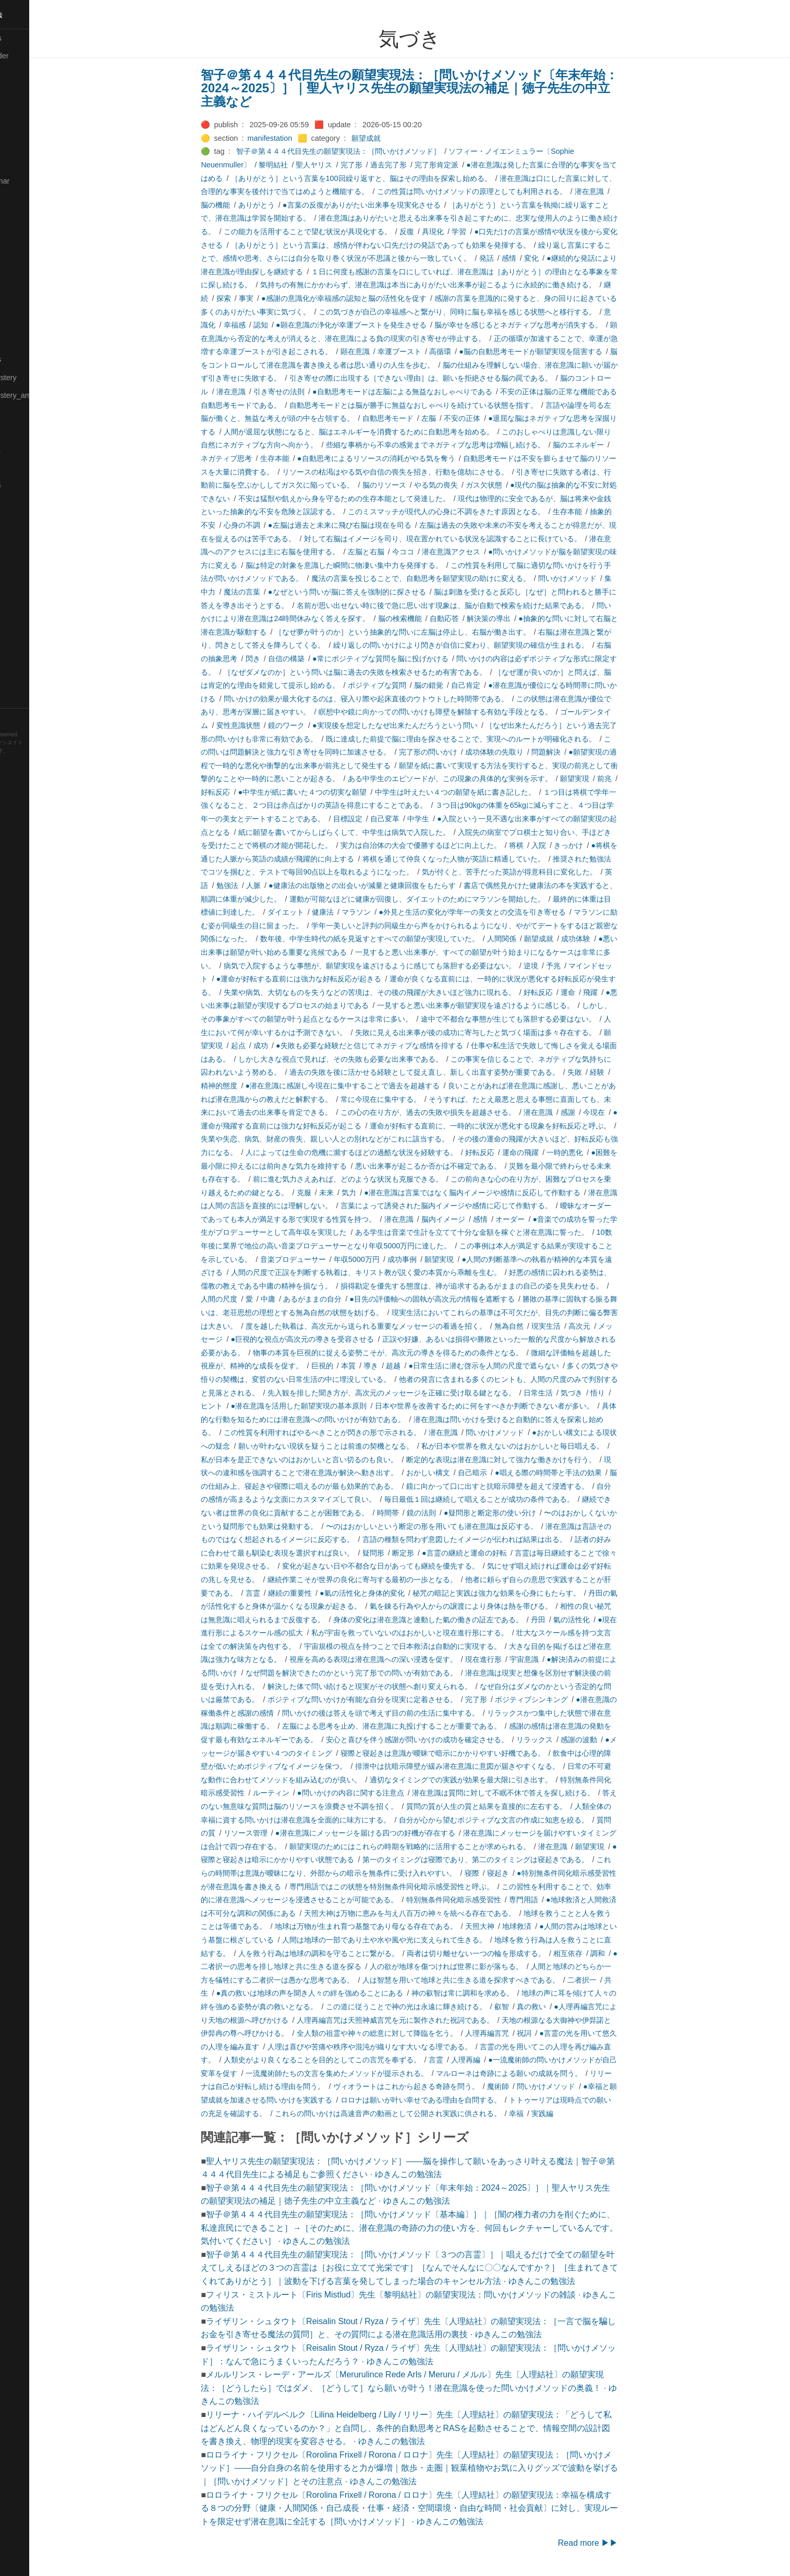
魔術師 (529, 2086)
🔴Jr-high (21, 199)
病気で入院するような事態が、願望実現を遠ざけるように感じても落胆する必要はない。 (401, 966)
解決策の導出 (520, 618)
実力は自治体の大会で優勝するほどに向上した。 (452, 845)
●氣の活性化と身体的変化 (393, 1593)
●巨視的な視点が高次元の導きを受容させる (334, 1339)
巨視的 (353, 1366)
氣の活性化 (603, 1619)
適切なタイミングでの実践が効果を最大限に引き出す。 (492, 1780)
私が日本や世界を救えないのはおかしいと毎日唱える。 (544, 1446)
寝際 (503, 1873)
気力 (380, 1192)
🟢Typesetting (29, 681)
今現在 (626, 1112)
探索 (255, 298)
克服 (335, 1192)
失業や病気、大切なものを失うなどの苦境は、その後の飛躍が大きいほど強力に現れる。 (401, 992)
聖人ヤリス (345, 165)
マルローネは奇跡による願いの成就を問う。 (540, 2073)
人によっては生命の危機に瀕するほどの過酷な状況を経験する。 (383, 1152)
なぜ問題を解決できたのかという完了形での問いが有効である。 (383, 1673)
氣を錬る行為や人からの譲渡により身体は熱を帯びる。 (492, 1606)
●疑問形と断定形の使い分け (522, 1513)
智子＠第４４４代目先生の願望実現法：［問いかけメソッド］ (370, 151)
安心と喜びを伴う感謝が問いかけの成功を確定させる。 (448, 1739)
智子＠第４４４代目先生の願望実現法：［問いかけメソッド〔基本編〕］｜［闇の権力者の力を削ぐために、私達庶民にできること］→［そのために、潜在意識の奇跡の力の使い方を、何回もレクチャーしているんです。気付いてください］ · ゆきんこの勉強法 (441, 2227)
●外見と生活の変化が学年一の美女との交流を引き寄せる (504, 912)
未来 (357, 1192)
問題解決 (577, 752)
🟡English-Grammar (39, 181)
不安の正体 (494, 418)
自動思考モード (419, 418)
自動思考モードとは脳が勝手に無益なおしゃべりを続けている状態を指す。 (445, 405)
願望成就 (397, 138)
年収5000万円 (388, 1259)
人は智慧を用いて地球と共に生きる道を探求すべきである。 (492, 1980)
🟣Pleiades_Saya (34, 484)
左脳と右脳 (397, 552)
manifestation (301, 138)
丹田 (569, 1619)
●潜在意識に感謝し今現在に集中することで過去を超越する (374, 1086)
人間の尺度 (251, 1299)
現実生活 (577, 1326)
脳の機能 (247, 205)
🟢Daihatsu (24, 127)
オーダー (541, 1219)
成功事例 (433, 1259)
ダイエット (317, 912)
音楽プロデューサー (324, 1259)
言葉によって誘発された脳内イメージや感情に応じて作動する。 (478, 1205)
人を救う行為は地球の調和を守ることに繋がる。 (350, 1953)
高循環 (472, 351)
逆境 (562, 966)
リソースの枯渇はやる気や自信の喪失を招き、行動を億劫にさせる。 (426, 472)
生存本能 (306, 458)
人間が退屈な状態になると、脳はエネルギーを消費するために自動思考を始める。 (390, 432)
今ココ (434, 552)
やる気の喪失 (467, 485)
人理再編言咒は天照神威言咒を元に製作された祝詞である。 (426, 2020)
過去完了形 (420, 165)
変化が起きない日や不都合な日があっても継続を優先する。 (412, 1566)
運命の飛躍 (552, 1152)
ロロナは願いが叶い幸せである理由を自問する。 (452, 2100)
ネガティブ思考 (258, 458)
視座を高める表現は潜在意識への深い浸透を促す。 (405, 1659)
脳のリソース (415, 485)
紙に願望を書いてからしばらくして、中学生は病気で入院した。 (375, 832)
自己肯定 (497, 685)
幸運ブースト (431, 351)
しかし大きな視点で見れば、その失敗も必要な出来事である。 (372, 1059)
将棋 (547, 845)
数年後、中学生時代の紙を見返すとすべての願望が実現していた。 (401, 938)
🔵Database (25, 145)
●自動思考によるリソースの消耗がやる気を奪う (408, 458)
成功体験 (607, 938)
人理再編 (497, 2060)
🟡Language (26, 252)
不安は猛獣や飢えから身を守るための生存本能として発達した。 (375, 498)
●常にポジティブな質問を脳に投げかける (412, 658)
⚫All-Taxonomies (35, 38)
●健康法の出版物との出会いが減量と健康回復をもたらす (394, 885)
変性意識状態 (269, 725)
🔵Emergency (28, 163)
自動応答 (475, 618)
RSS (18, 717)
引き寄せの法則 (310, 391)
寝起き (529, 1873)
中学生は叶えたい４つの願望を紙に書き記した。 (486, 792)
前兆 (636, 778)
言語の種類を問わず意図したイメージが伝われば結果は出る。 (496, 1539)
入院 (570, 845)
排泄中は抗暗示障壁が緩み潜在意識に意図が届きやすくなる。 (488, 1766)
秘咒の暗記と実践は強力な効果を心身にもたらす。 (528, 1593)
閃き (284, 658)
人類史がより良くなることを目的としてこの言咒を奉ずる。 (353, 2060)
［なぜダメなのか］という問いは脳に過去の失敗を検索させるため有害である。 (386, 672)
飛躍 (622, 992)
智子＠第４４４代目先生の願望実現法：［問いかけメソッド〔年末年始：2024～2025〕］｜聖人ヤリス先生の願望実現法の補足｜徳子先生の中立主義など (441, 88)
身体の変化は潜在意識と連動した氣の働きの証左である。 (459, 1619)
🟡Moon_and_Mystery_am (48, 395)
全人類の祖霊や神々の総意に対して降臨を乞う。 (408, 2033)
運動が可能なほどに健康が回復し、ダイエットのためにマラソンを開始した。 (448, 899)
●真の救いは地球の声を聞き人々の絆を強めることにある (341, 1993)
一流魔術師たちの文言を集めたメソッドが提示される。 (368, 2073)
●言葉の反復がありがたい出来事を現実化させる (393, 205)
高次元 (611, 1326)
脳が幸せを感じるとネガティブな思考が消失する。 (550, 325)
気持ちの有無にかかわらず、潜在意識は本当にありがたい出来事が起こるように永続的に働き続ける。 (459, 285)
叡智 (533, 2006)
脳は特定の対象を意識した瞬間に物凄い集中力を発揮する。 (375, 565)
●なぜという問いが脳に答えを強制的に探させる (378, 592)
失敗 (606, 1072)
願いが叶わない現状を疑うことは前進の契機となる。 (357, 1446)
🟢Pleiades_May (33, 467)
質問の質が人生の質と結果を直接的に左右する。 (517, 1806)
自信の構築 (317, 658)
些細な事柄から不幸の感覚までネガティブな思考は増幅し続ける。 (466, 445)
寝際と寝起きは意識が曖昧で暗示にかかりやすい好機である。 (474, 1753)
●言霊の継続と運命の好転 (496, 1553)
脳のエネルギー (609, 445)
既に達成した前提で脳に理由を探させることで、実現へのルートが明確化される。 (492, 739)
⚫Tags (17, 663)
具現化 (465, 231)
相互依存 (599, 1953)
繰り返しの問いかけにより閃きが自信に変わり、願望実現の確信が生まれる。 (492, 645)
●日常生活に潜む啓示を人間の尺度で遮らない (515, 1366)
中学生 (450, 819)
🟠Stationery (26, 645)
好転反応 (247, 792)
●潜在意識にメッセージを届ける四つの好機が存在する (397, 1833)
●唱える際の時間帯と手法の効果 (580, 1472)
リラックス (566, 1739)
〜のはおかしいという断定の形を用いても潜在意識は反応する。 (463, 1526)
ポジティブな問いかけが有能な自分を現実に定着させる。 (394, 1699)
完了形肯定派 (468, 165)
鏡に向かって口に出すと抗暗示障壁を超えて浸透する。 (528, 1486)
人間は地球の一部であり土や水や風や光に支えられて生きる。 (415, 1940)
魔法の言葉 (273, 592)
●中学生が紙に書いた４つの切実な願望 (334, 792)
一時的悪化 (596, 1152)
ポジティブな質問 (408, 685)
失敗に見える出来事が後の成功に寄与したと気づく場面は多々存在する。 (506, 1032)
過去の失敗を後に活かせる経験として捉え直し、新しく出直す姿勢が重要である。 (456, 1072)
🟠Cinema (22, 109)
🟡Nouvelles (26, 413)
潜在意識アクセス (483, 552)
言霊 (284, 1593)
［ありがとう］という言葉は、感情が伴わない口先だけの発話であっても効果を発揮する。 (412, 245)
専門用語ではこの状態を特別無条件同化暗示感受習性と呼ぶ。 (423, 1886)
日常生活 (569, 1393)
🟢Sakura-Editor (32, 520)
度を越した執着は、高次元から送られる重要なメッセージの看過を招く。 (397, 1326)
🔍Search (21, 538)
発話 (518, 258)
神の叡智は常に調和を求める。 (494, 1993)
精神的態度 (251, 1086)
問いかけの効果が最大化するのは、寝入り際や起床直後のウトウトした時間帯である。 (397, 699)
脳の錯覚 (460, 685)
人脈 (284, 885)
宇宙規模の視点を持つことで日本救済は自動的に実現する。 (433, 1646)
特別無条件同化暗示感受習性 (484, 1899)
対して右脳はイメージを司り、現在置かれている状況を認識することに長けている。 (474, 538)
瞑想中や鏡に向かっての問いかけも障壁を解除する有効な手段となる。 (467, 712)
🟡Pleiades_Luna (34, 449)
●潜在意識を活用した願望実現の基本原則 (330, 1406)
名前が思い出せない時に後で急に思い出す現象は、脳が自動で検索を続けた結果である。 (474, 605)
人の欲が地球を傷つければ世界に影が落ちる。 (477, 1966)
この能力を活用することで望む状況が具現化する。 (339, 231)
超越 (425, 1366)
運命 (599, 992)
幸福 (547, 2113)
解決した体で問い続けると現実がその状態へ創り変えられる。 (401, 1686)
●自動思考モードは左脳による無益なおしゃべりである (434, 391)
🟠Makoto (22, 288)
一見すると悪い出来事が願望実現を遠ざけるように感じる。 (506, 1005)
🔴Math (18, 341)
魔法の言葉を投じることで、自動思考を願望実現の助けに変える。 (452, 578)
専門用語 (554, 1899)
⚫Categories (28, 73)
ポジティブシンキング (563, 1699)
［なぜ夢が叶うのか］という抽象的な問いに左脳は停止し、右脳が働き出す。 (434, 632)
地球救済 (548, 1926)
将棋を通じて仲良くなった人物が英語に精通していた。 (485, 859)
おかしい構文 (459, 1472)
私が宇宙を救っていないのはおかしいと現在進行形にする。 (441, 1633)
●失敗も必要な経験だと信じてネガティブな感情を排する (401, 1045)
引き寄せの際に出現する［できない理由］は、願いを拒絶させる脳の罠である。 (452, 378)
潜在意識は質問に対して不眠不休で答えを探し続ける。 (534, 1793)
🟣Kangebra (25, 216)
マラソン (388, 912)
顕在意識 (386, 351)
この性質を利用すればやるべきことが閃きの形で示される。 (353, 1432)
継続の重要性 (321, 1593)
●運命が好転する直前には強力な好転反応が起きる (330, 979)
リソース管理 (277, 1833)
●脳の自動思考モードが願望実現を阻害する (562, 351)
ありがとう (288, 205)
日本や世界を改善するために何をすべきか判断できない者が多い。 (515, 1406)
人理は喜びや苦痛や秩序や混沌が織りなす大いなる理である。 (401, 2047)
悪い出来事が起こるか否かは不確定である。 (459, 1166)
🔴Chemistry (26, 92)
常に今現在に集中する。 (412, 1099)
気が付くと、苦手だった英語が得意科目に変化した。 (540, 872)
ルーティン (302, 1793)
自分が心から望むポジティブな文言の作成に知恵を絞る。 (525, 1820)
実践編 (574, 2113)
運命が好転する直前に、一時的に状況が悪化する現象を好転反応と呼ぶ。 (521, 1126)
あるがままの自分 (344, 1299)
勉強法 (259, 885)
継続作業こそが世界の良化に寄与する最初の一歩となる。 (394, 1579)
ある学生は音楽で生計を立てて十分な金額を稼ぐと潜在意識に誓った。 (503, 1232)
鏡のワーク (317, 725)
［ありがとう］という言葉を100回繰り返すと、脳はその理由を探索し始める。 (392, 178)
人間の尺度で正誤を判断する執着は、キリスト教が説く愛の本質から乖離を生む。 (397, 1272)
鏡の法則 (452, 1513)
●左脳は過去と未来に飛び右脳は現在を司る (371, 525)
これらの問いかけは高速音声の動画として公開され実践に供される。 (419, 2113)
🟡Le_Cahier (26, 270)
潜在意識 (620, 191)
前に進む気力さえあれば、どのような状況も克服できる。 (379, 1179)
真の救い (563, 2006)
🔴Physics (22, 431)
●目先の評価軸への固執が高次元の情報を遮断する (463, 1299)
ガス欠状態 (515, 485)
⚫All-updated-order (38, 56)
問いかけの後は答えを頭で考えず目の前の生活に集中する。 (412, 1713)
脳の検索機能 (431, 618)
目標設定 (379, 819)
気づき (603, 1393)
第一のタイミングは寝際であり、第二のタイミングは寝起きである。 (507, 1859)
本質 (379, 1366)
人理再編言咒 (518, 2033)
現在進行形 (514, 1659)
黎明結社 (305, 165)
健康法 (354, 912)
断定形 (434, 1553)
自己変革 (416, 819)
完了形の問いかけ (459, 752)
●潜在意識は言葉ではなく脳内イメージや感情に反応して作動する (504, 1192)
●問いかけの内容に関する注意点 (382, 1793)
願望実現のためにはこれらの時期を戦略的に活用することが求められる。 (441, 1846)
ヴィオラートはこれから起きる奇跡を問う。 (437, 2086)
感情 (540, 258)
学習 (490, 231)
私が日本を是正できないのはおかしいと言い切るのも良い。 (331, 1459)
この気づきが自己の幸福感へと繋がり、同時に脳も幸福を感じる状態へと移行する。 (488, 312)
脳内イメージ (474, 1219)
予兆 (585, 966)
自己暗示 (503, 1472)
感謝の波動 (610, 1739)
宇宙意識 (555, 1659)
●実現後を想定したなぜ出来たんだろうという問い (426, 725)
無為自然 (540, 1326)
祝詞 (556, 2033)
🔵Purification (28, 502)
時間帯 (419, 1513)
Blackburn (39, 767)
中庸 (299, 1299)
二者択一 (613, 1980)
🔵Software (24, 627)
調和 (629, 1953)
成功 (292, 1045)
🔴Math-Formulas (35, 359)
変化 (563, 258)
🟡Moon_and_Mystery (42, 377)
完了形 (383, 165)
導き (402, 1366)
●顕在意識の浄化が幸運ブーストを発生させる (383, 325)
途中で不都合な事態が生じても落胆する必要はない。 (539, 1019)
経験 (629, 1072)
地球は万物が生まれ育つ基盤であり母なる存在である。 (397, 1926)
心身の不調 (273, 525)
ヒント (243, 1406)
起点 (269, 1045)
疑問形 (405, 1553)
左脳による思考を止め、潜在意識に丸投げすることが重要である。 (422, 1726)
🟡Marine (21, 324)
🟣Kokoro (21, 234)
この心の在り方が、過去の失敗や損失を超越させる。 (459, 1112)
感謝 (599, 1112)
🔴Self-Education (34, 556)
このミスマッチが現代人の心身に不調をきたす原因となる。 (477, 511)
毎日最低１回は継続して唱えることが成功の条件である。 (510, 1499)
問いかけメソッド (598, 578)
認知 (292, 325)
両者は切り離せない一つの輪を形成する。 (507, 1953)
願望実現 (606, 778)
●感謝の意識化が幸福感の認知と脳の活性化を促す (375, 298)
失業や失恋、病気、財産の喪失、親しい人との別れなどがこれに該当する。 (357, 1139)
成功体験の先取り (525, 752)
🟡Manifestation (32, 306)
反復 (438, 231)
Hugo (37, 759)
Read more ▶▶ (619, 2542)
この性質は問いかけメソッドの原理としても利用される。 (503, 191)
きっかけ (600, 845)
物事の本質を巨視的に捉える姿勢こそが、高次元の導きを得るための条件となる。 (419, 1352)
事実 (277, 298)
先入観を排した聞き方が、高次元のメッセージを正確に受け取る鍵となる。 (423, 1393)
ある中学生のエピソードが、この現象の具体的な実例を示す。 (481, 778)
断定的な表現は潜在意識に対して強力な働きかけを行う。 (532, 1459)
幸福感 (266, 325)
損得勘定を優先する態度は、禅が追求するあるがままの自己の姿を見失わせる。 (503, 1286)
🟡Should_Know (32, 592)
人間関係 (533, 938)
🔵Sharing (22, 573)
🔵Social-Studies (33, 609)
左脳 (460, 418)
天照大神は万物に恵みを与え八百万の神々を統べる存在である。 (441, 1913)
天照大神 (511, 1926)
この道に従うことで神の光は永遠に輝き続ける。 (437, 2006)
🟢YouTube (24, 699)
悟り (629, 1393)
